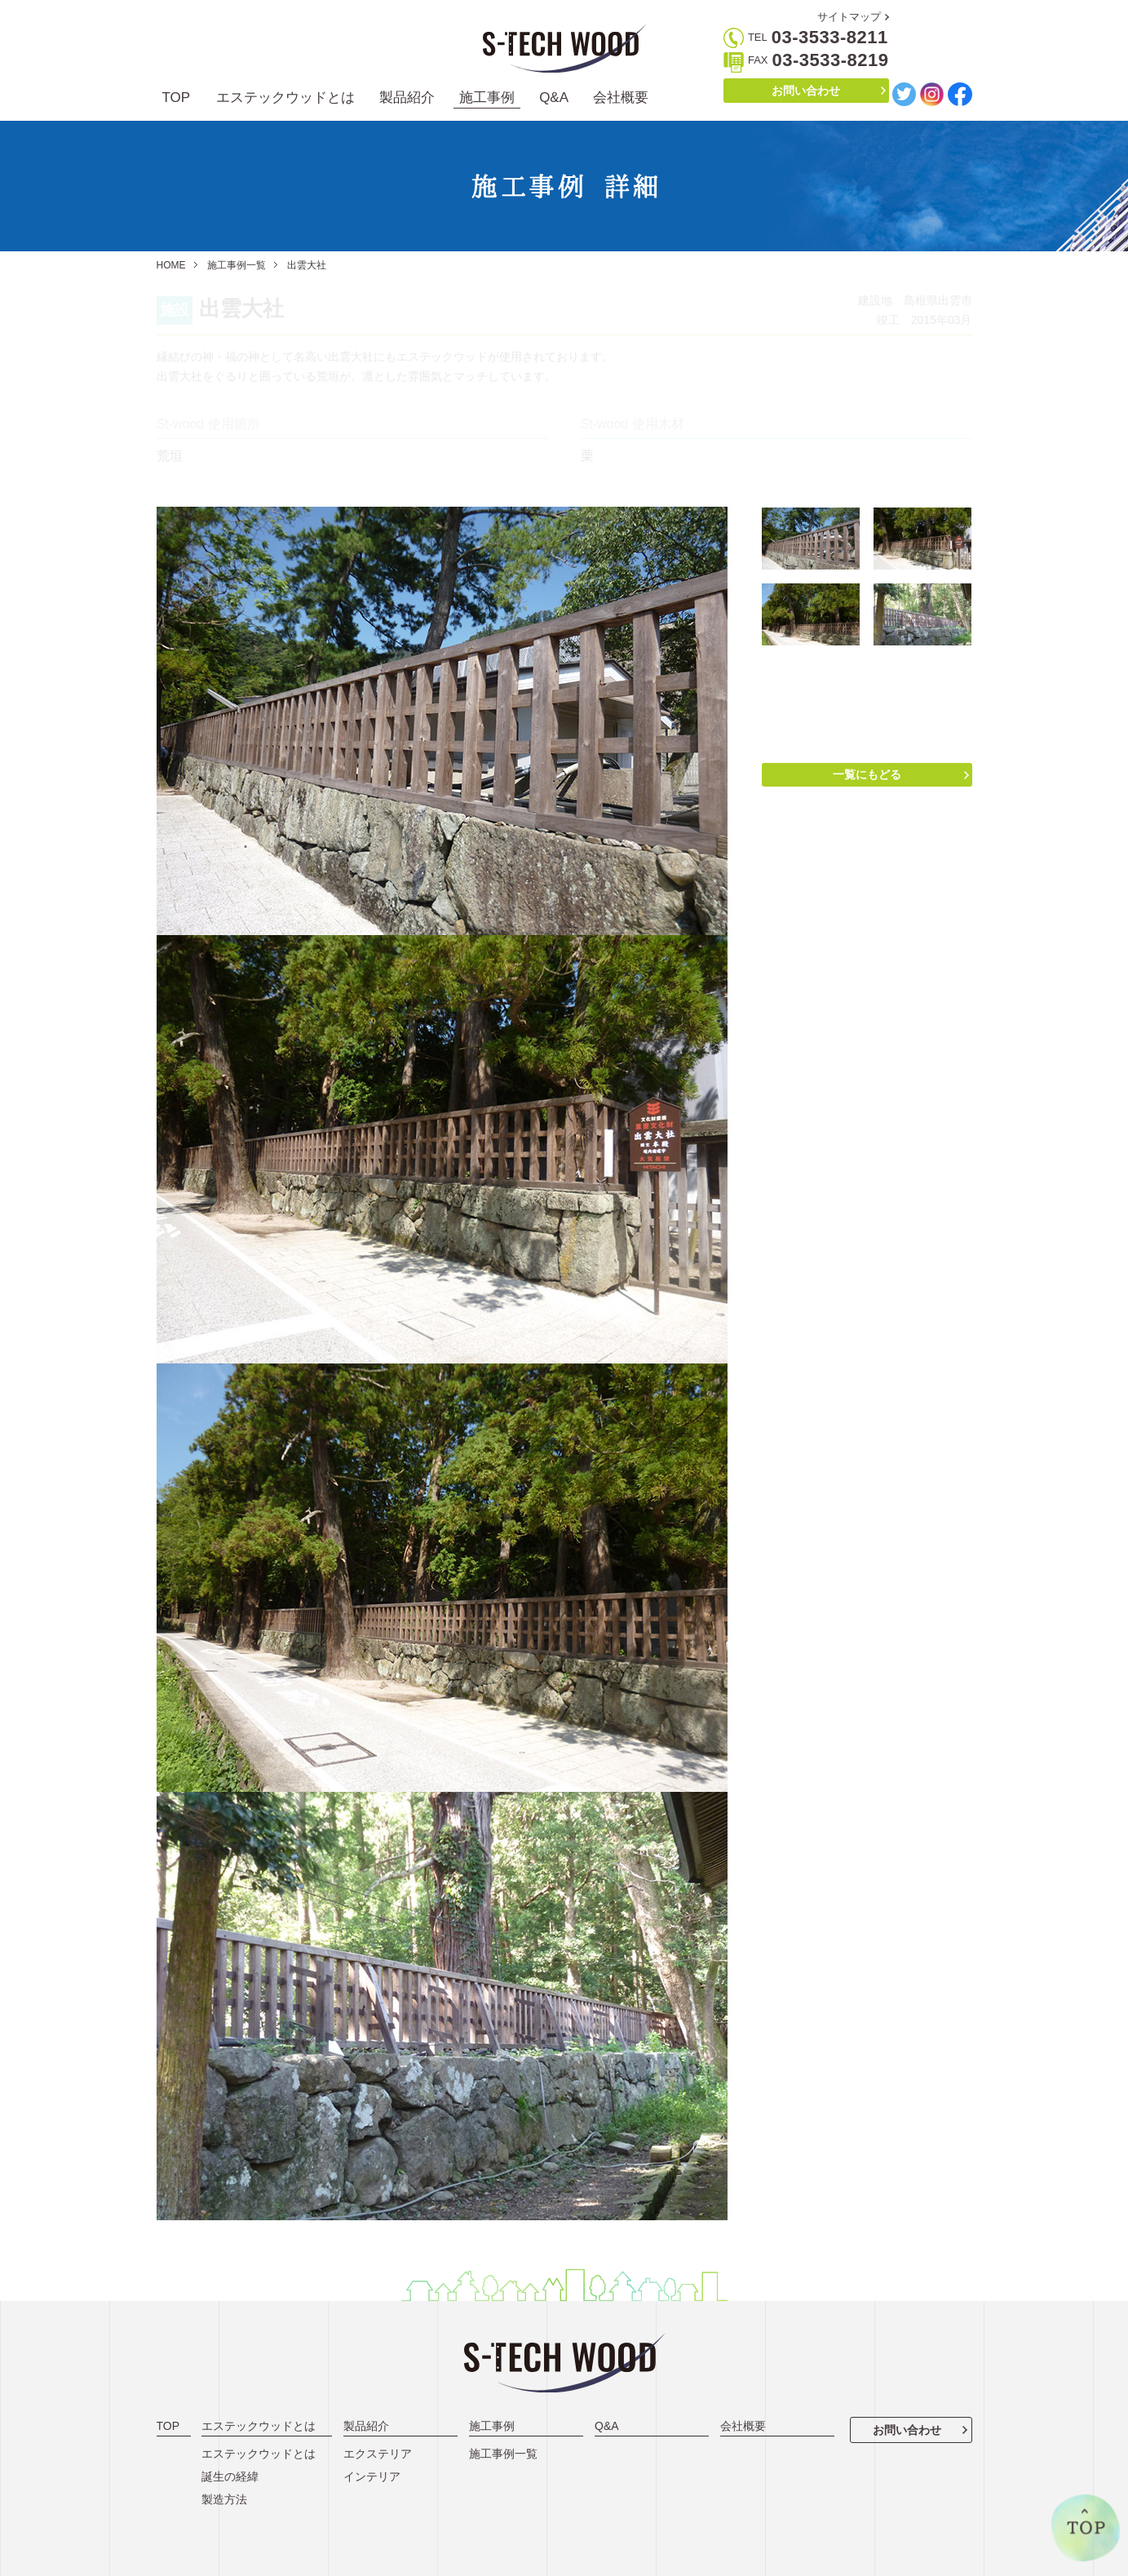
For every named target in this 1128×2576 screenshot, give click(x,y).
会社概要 (620, 97)
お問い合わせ (806, 90)
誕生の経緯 (230, 2476)
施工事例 (487, 97)
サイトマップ (849, 17)
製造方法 (224, 2499)
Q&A (553, 97)
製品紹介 (407, 97)
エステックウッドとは (285, 97)
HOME (171, 265)
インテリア (371, 2476)
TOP (176, 97)
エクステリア (377, 2453)
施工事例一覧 (236, 265)
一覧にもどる (867, 774)
